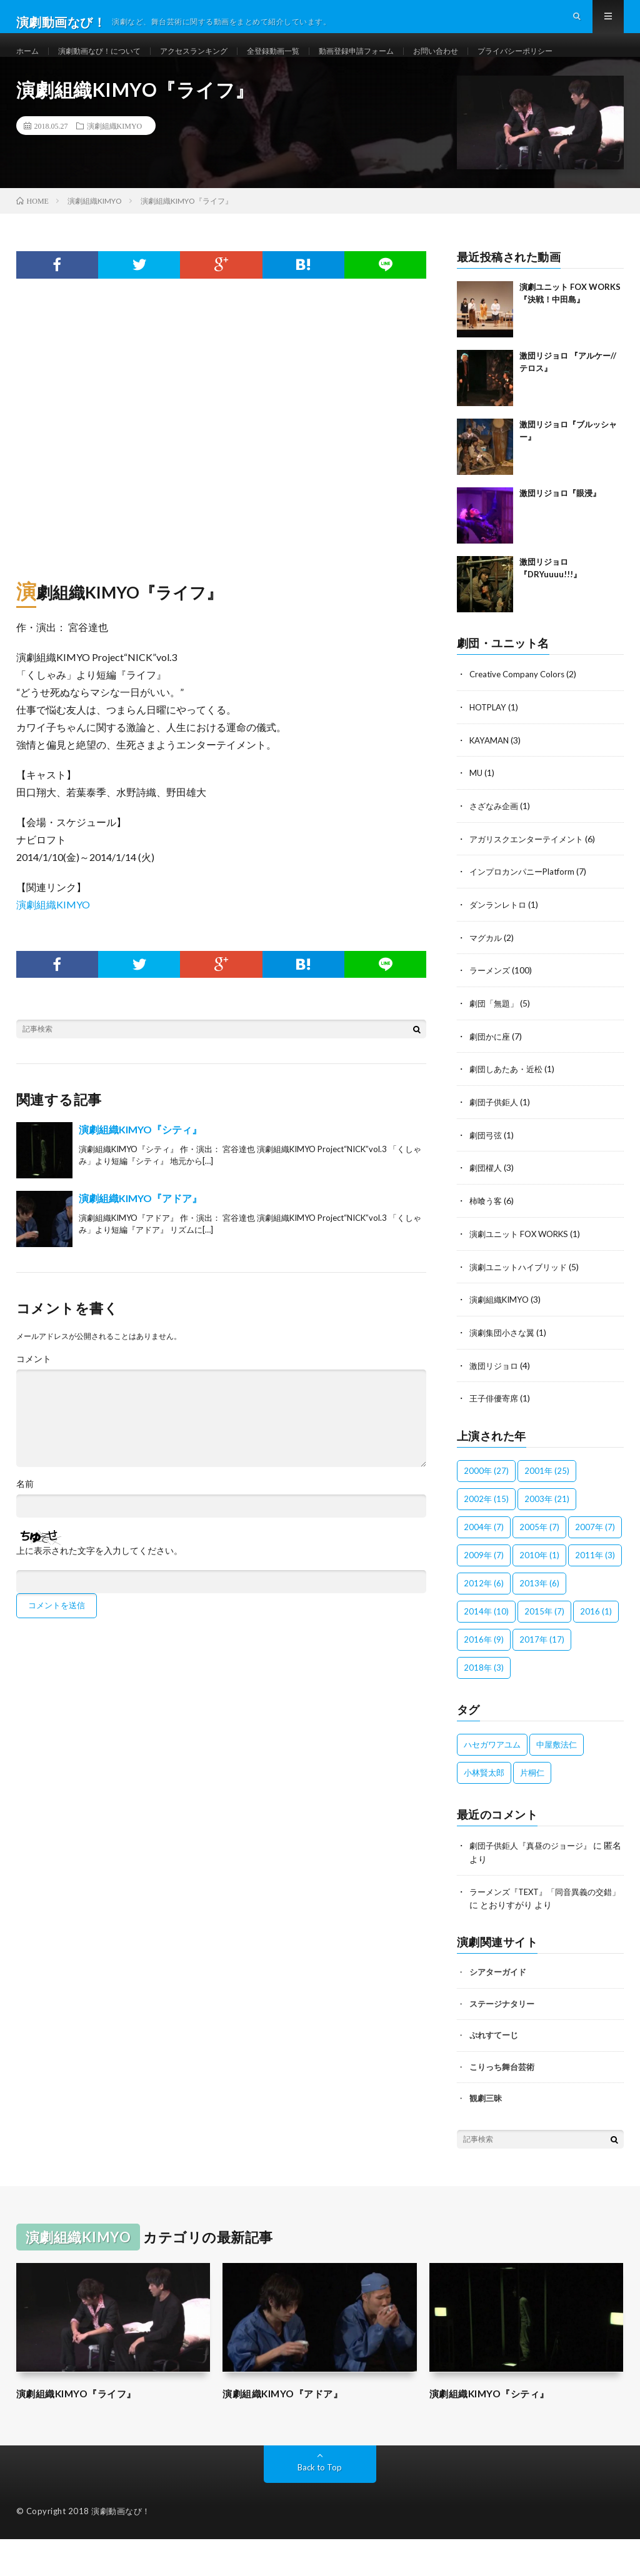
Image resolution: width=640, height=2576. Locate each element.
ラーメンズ (491, 1013)
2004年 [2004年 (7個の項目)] (484, 1564)
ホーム (29, 62)
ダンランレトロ (500, 948)
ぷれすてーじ (493, 2072)
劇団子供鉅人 (495, 1143)
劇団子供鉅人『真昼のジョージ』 (535, 1882)
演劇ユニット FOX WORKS (522, 1273)
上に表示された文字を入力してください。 (99, 1598)
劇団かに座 (491, 1078)
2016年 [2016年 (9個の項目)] (484, 1677)
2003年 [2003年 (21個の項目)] (546, 1536)
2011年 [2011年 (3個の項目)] (595, 1593)
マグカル (486, 981)
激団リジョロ (495, 1403)
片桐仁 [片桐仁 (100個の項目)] (532, 1810)
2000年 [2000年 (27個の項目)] (486, 1508)
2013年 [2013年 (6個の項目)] (539, 1621)
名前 (25, 1531)
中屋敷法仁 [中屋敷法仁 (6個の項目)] (556, 1782)
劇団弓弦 (486, 1176)
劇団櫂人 (486, 1208)
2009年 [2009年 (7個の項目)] (484, 1593)
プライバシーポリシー (70, 85)
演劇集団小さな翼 (504, 1371)
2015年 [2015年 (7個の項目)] (544, 1649)
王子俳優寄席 (495, 1436)
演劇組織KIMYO (114, 173)
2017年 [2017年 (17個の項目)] (541, 1677)
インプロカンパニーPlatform (525, 916)
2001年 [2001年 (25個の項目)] (546, 1508)
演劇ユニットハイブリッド (521, 1306)
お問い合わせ (489, 62)
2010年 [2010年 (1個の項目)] (539, 1593)
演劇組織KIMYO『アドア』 (140, 1245)
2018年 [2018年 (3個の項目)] (484, 1705)
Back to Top (319, 2504)
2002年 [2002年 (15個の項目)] (486, 1536)
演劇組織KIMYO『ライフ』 (88, 2430)
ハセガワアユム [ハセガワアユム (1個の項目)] (492, 1782)
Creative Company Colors (519, 721)
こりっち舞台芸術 (501, 2104)
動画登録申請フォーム (400, 62)
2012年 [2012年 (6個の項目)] (484, 1621)
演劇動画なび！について (110, 62)
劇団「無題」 (495, 1046)
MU (476, 818)
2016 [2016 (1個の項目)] (596, 1649)
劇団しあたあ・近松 (508, 1111)
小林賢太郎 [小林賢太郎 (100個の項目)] (484, 1810)
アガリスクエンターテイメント (530, 883)
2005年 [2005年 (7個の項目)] (539, 1564)
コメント (33, 1406)
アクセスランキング (217, 62)
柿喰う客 (486, 1241)
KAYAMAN (490, 786)
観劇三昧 (485, 2135)
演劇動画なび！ (121, 2548)
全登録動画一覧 (306, 62)
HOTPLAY (489, 753)
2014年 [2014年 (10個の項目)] (486, 1649)
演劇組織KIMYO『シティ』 (140, 1177)
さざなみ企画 (495, 851)
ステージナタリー (501, 2041)
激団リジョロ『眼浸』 (560, 540)
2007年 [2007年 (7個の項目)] (595, 1564)
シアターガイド (497, 2009)
